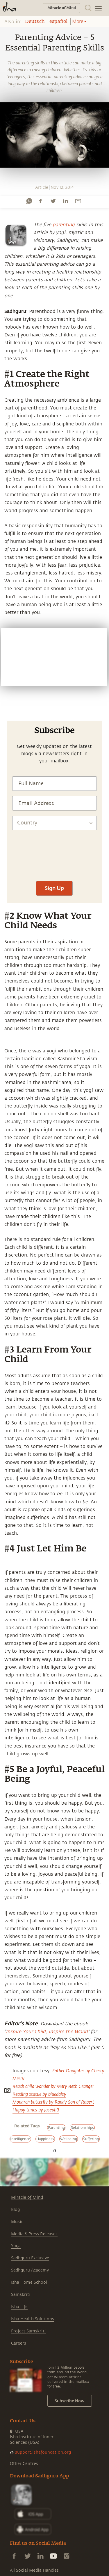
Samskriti (21, 2294)
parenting (64, 224)
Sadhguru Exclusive (30, 2258)
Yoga (16, 2246)
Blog (15, 2209)
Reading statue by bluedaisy (39, 2094)
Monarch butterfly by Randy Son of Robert (53, 2102)
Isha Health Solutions (32, 2319)
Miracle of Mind (27, 2197)
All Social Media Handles (34, 2570)
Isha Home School (29, 2282)
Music (17, 2222)
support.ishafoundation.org (43, 2452)
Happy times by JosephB (35, 2110)
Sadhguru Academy (30, 2270)
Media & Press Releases (34, 2234)
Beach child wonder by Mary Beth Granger (53, 2086)
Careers (18, 2343)
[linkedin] (65, 201)
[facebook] (40, 201)
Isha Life (19, 2307)
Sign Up (54, 887)
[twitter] (53, 201)
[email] (78, 201)
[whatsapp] (29, 201)
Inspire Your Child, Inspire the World (47, 2031)
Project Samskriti (28, 2331)
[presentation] (54, 876)
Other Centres (24, 2463)
